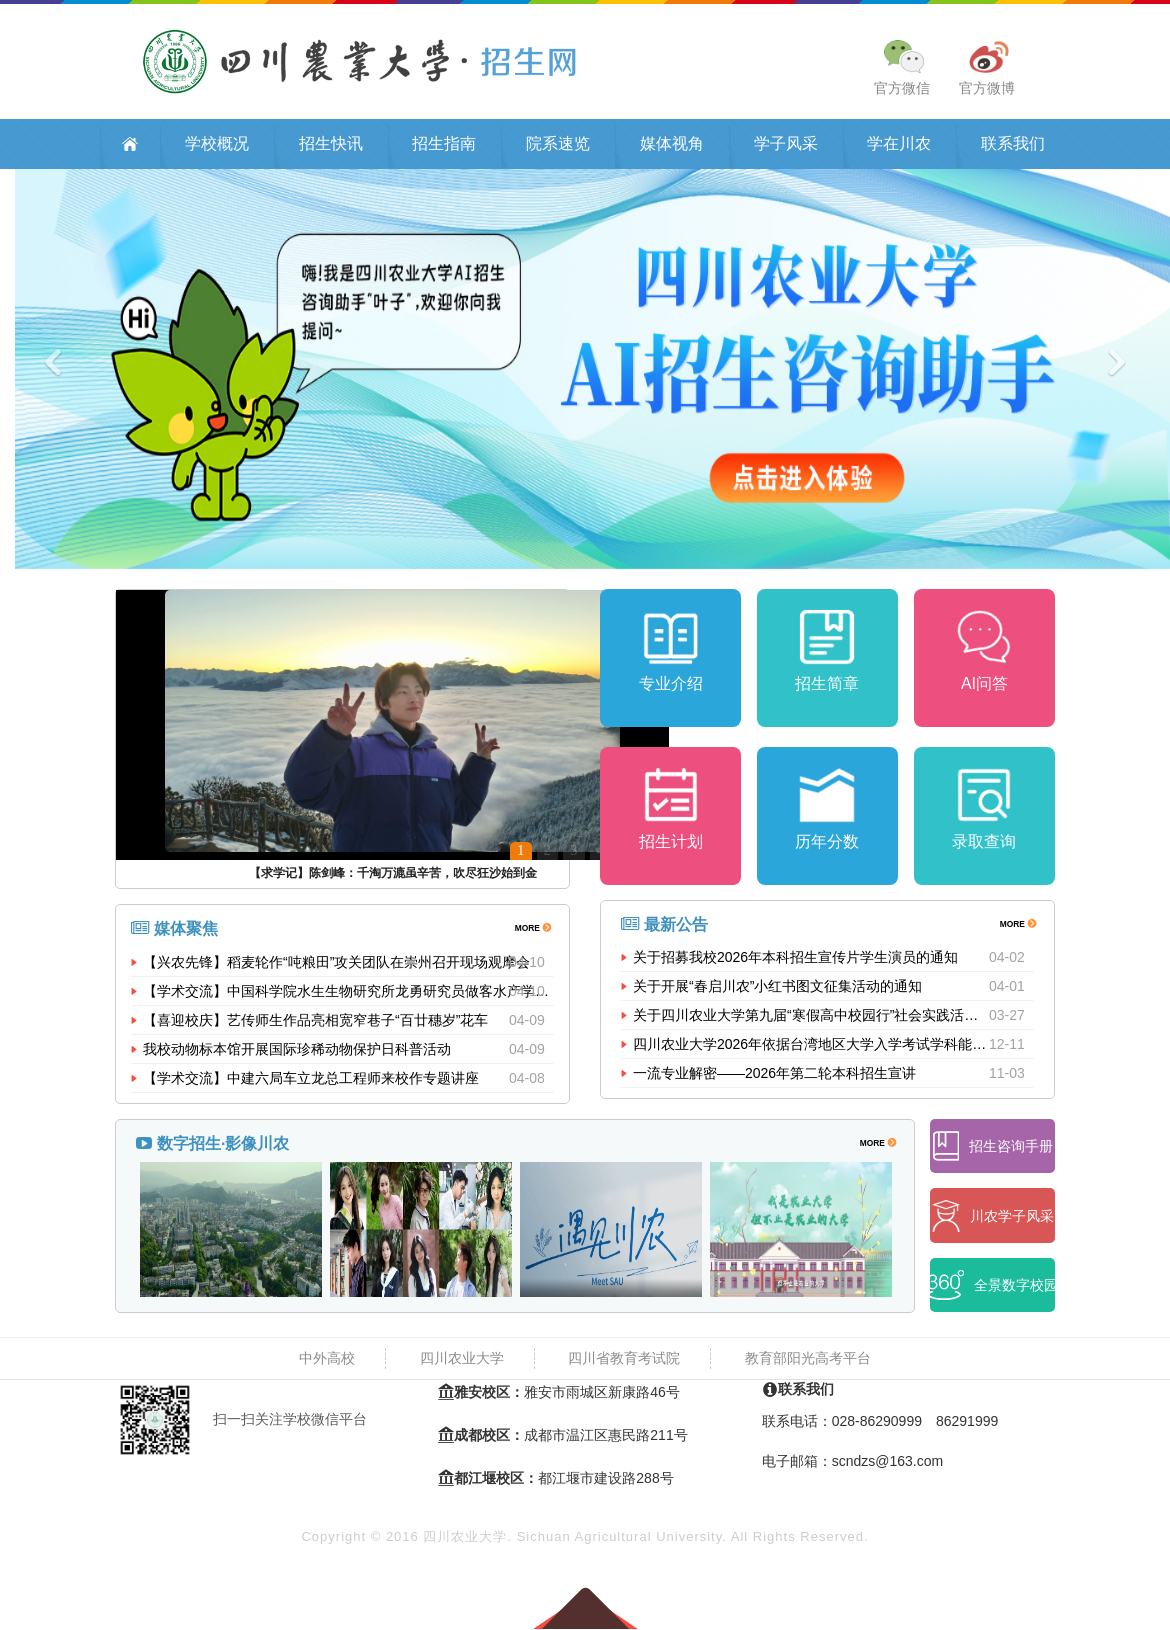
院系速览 (558, 145)
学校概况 (217, 145)
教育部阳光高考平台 (808, 1360)
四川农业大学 (462, 1360)
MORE (532, 928)
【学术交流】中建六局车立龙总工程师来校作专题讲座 (311, 1080)
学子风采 (786, 145)
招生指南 (444, 145)
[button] (88, 371)
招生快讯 (331, 145)
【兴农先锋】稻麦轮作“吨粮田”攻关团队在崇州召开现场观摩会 (336, 964)
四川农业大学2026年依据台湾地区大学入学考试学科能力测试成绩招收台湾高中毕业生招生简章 (811, 1051)
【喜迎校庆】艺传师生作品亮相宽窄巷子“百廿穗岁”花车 (315, 1022)
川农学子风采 (993, 1217)
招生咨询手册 (993, 1148)
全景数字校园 (992, 1287)
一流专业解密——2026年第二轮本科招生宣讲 (774, 1080)
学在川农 (899, 145)
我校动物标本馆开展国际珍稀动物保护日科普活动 (297, 1051)
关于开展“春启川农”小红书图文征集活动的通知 (777, 993)
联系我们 (1013, 145)
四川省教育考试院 (624, 1360)
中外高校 (327, 1360)
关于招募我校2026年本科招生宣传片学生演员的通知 (795, 964)
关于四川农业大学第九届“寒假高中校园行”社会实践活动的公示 (811, 1022)
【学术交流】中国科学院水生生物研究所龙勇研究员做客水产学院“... (348, 993)
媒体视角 (672, 145)
